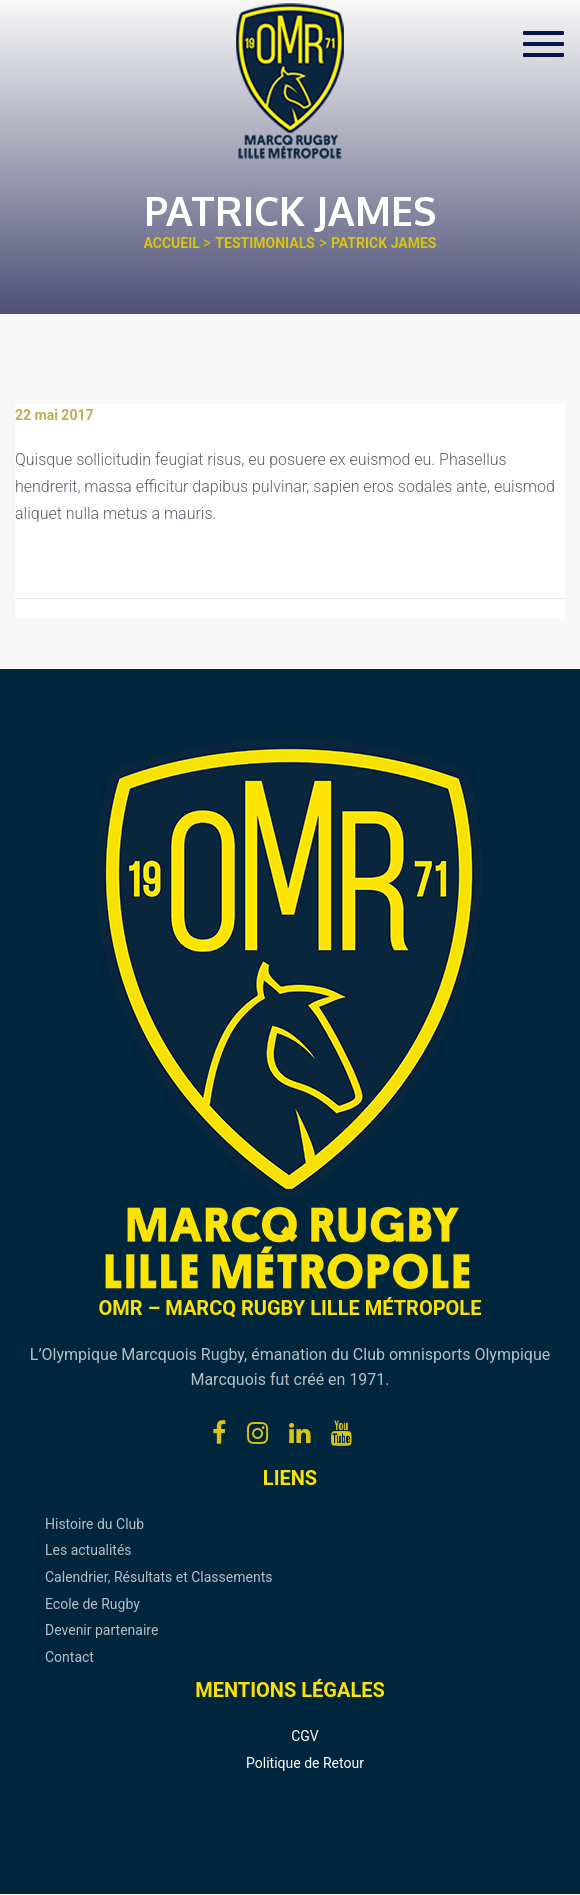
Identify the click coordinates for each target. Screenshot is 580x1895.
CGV (305, 1736)
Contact (69, 1657)
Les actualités (88, 1550)
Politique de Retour (305, 1763)
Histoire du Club (94, 1524)
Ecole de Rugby (92, 1604)
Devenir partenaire (101, 1630)
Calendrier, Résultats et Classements (158, 1577)
